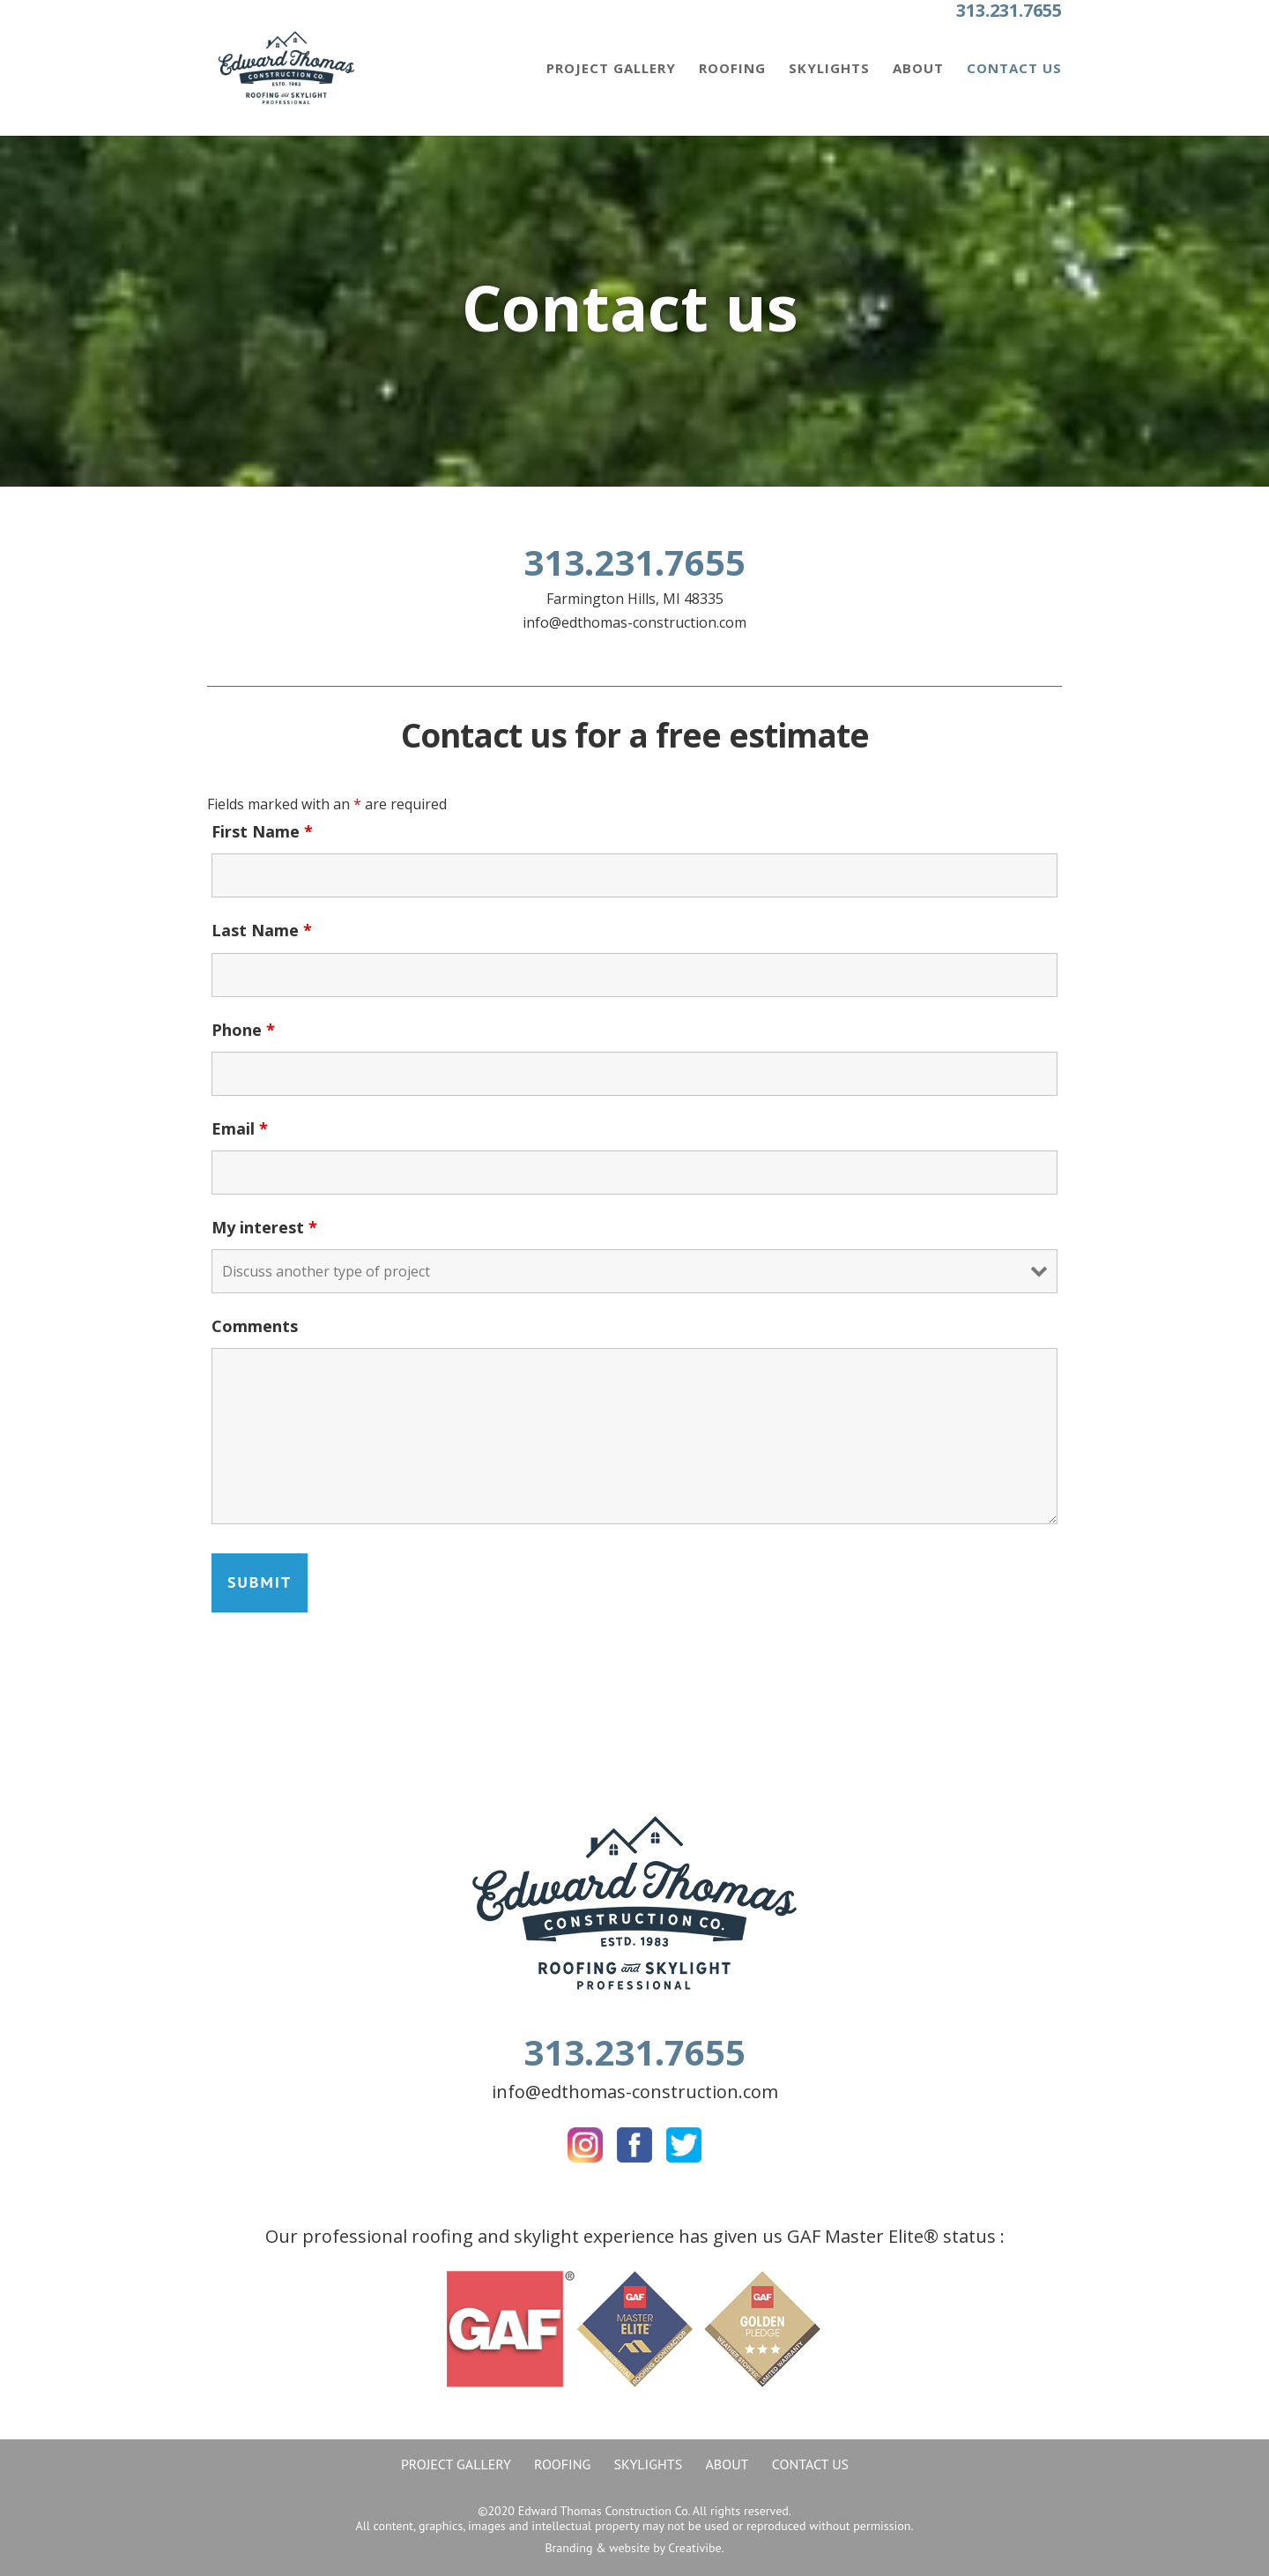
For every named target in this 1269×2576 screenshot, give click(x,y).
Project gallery (611, 69)
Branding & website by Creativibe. (634, 2548)
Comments (255, 1325)
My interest (264, 1227)
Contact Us (1014, 69)
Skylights (829, 69)
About (918, 69)
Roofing (732, 69)
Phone (243, 1029)
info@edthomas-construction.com (634, 622)
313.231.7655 (1009, 10)
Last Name (262, 930)
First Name (262, 831)
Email (240, 1128)
